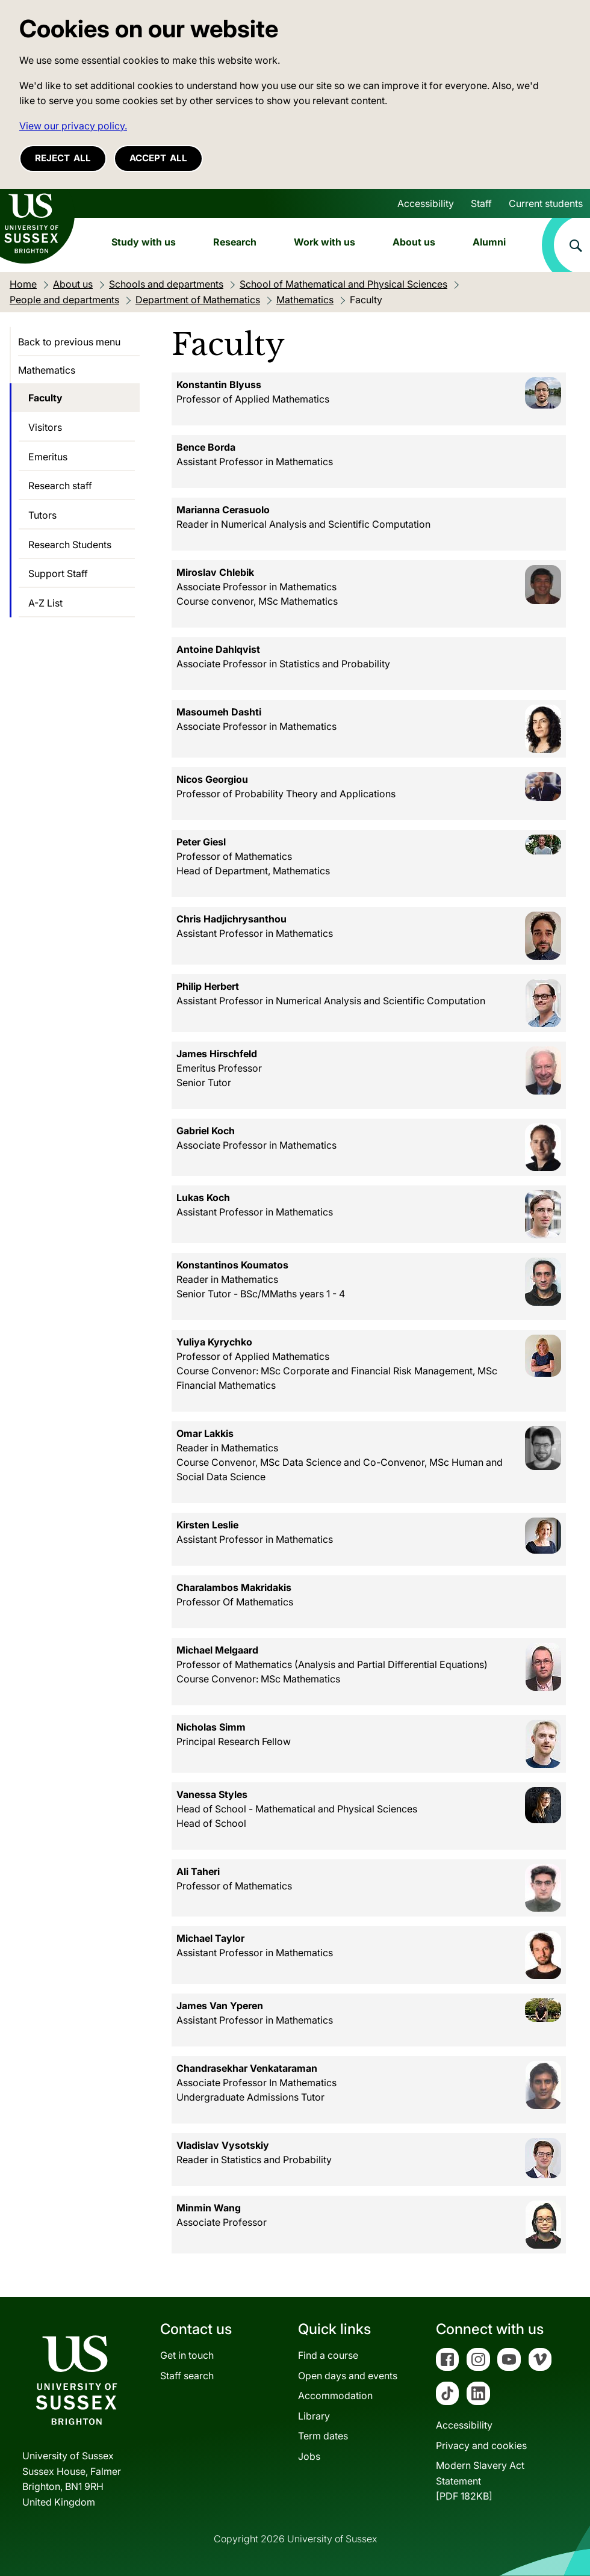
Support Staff (58, 573)
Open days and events (347, 2376)
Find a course (328, 2355)
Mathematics (46, 370)
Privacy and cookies (481, 2445)
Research (234, 242)
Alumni (489, 242)
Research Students (69, 545)
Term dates (323, 2436)
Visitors (45, 427)
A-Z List (45, 603)
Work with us (324, 242)
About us (414, 242)
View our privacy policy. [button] (73, 126)
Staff (481, 203)
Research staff (60, 486)
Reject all (63, 158)
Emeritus (47, 457)
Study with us (143, 242)
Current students (546, 203)
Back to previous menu (69, 342)
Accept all (158, 158)
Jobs (309, 2456)
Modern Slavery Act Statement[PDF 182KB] (480, 2480)
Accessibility (425, 203)
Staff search (187, 2376)
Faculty (45, 398)
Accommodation (335, 2395)
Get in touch (187, 2355)
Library (314, 2416)
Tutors (42, 515)
